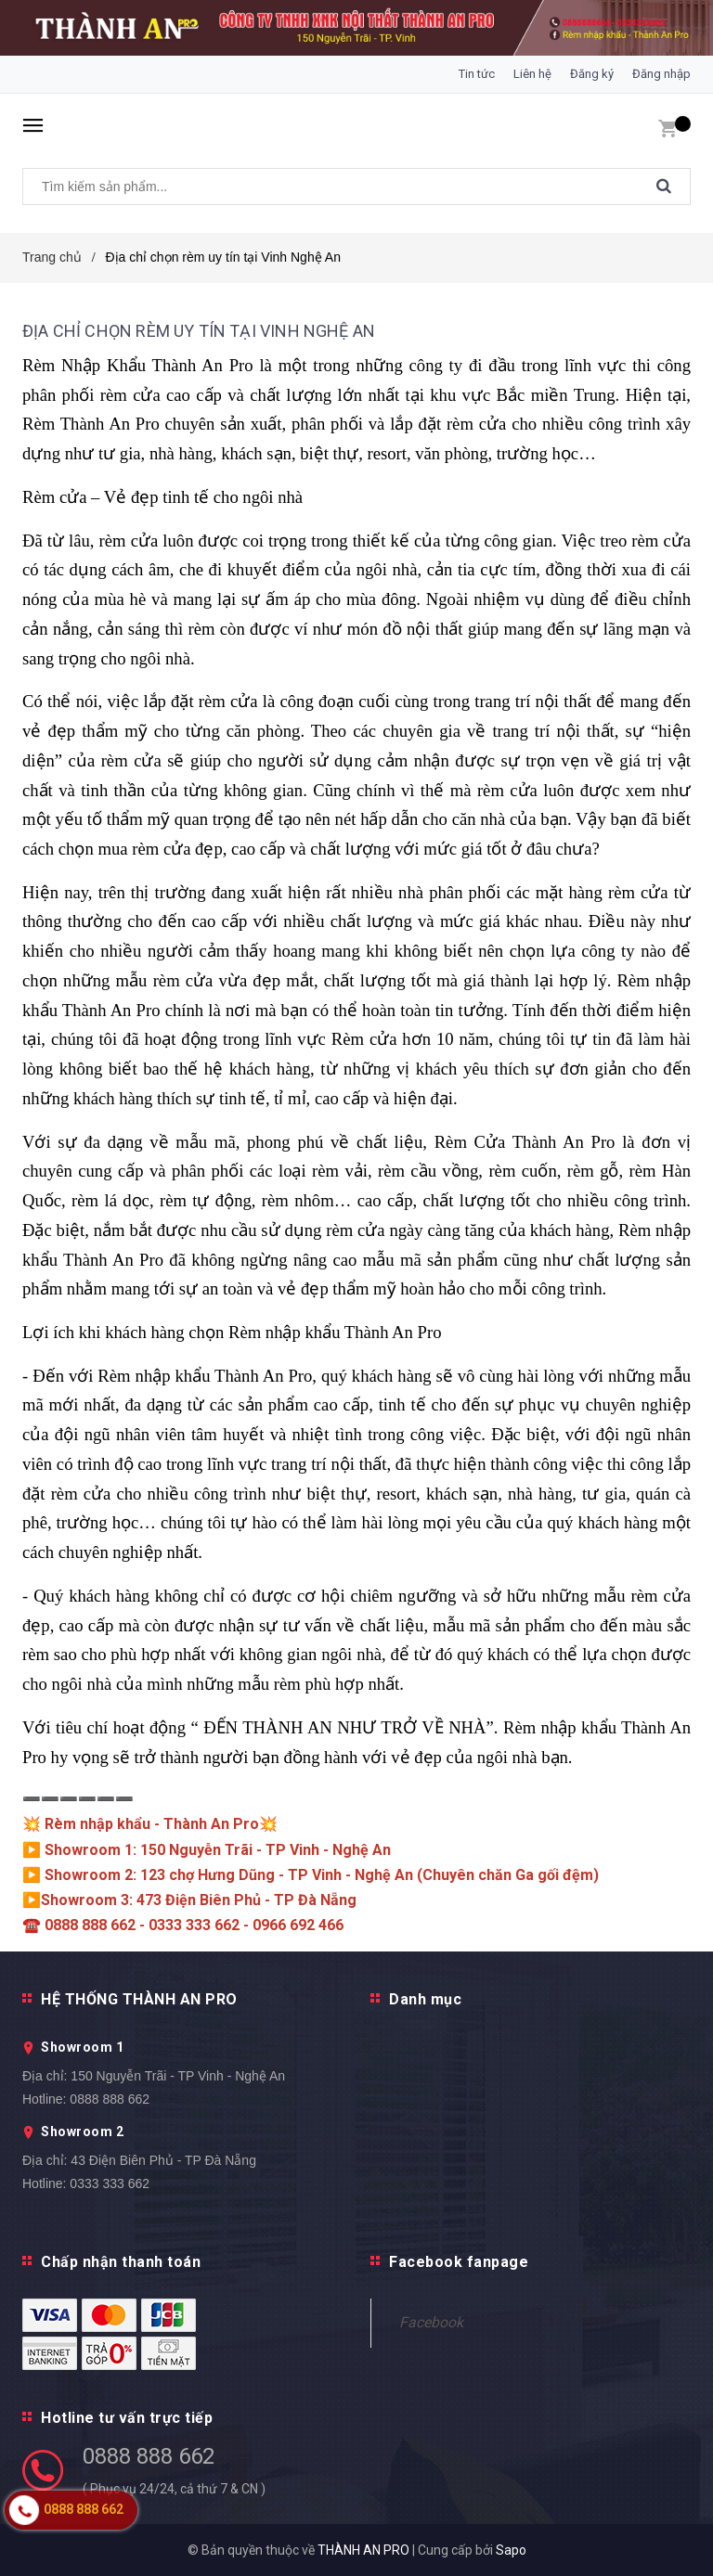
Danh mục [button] (425, 1999)
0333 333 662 (109, 2183)
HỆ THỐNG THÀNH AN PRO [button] (139, 1999)
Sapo (511, 2550)
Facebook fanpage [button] (458, 2262)
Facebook (431, 2322)
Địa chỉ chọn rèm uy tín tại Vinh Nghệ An (198, 331)
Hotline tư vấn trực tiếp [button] (127, 2418)
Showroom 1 (82, 2047)
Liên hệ (532, 74)
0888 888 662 (109, 2099)
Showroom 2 (82, 2131)
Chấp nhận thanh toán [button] (121, 2262)
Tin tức (477, 74)
